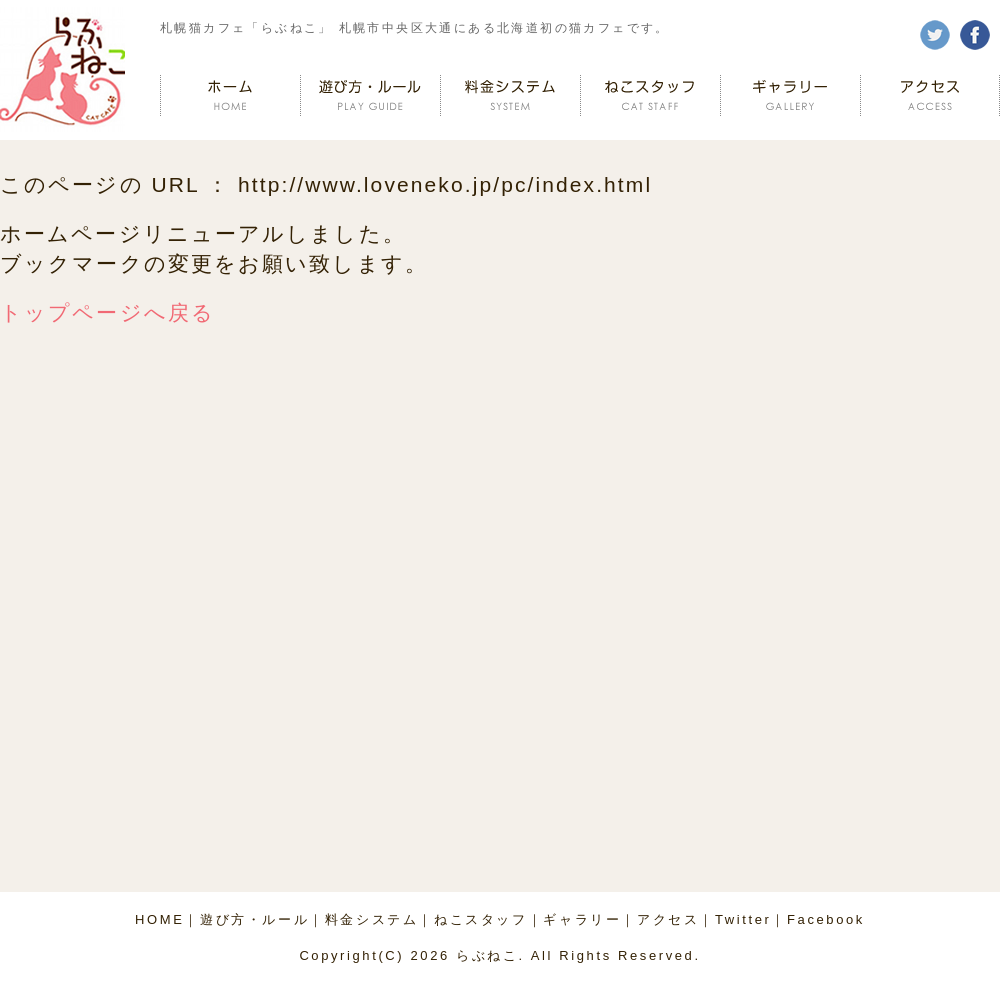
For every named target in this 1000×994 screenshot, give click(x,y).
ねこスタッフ (481, 919)
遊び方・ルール (254, 919)
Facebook (826, 919)
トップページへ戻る (107, 312)
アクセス (668, 919)
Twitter (743, 919)
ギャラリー (582, 919)
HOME (159, 919)
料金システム (372, 919)
